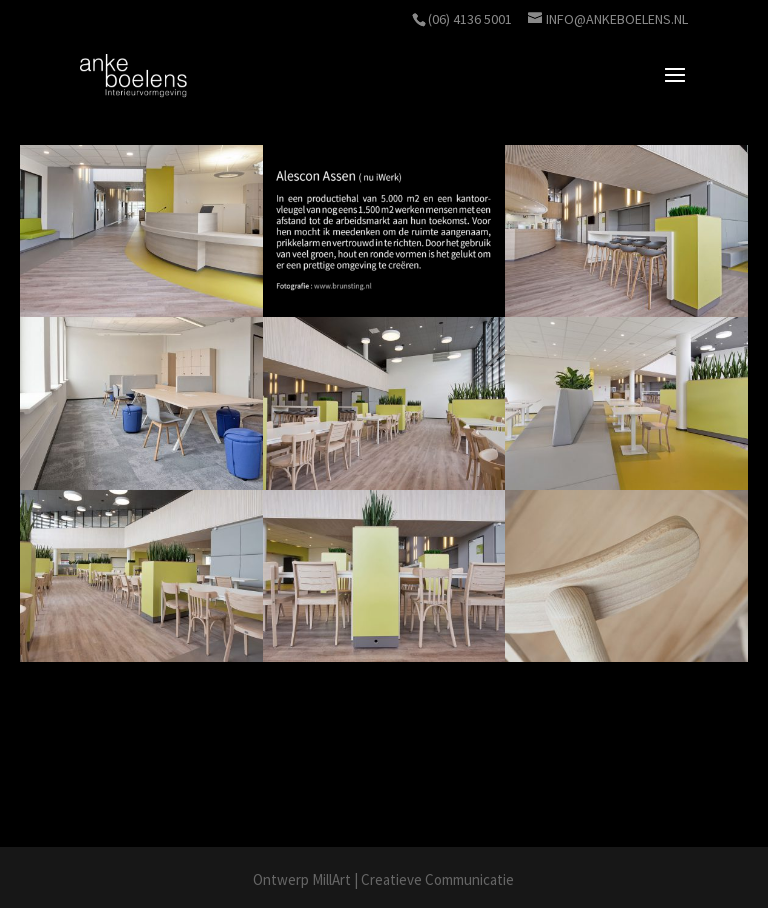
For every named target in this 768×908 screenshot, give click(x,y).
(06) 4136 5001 (470, 19)
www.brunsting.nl (148, 774)
